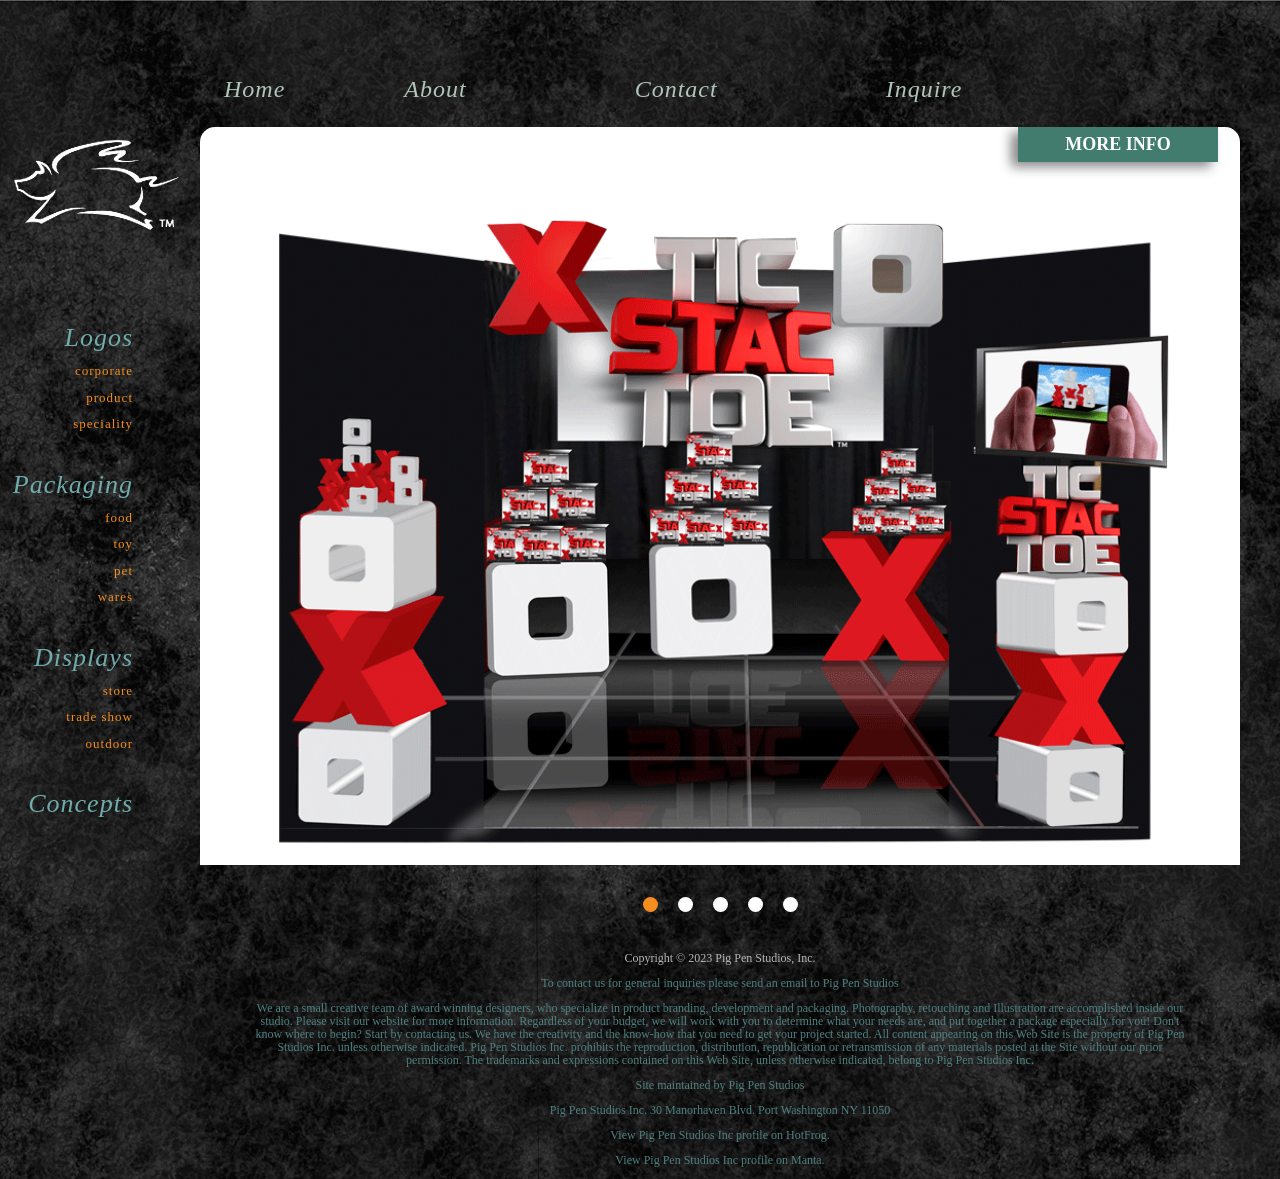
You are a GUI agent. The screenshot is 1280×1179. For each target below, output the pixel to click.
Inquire (924, 89)
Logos (98, 337)
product (109, 397)
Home (254, 89)
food (119, 517)
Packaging (73, 484)
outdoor (109, 743)
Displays (83, 657)
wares (115, 596)
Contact (676, 89)
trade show (99, 716)
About (435, 89)
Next (1211, 811)
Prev (229, 811)
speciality (103, 423)
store (118, 690)
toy (123, 543)
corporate (104, 370)
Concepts (80, 803)
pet (123, 570)
